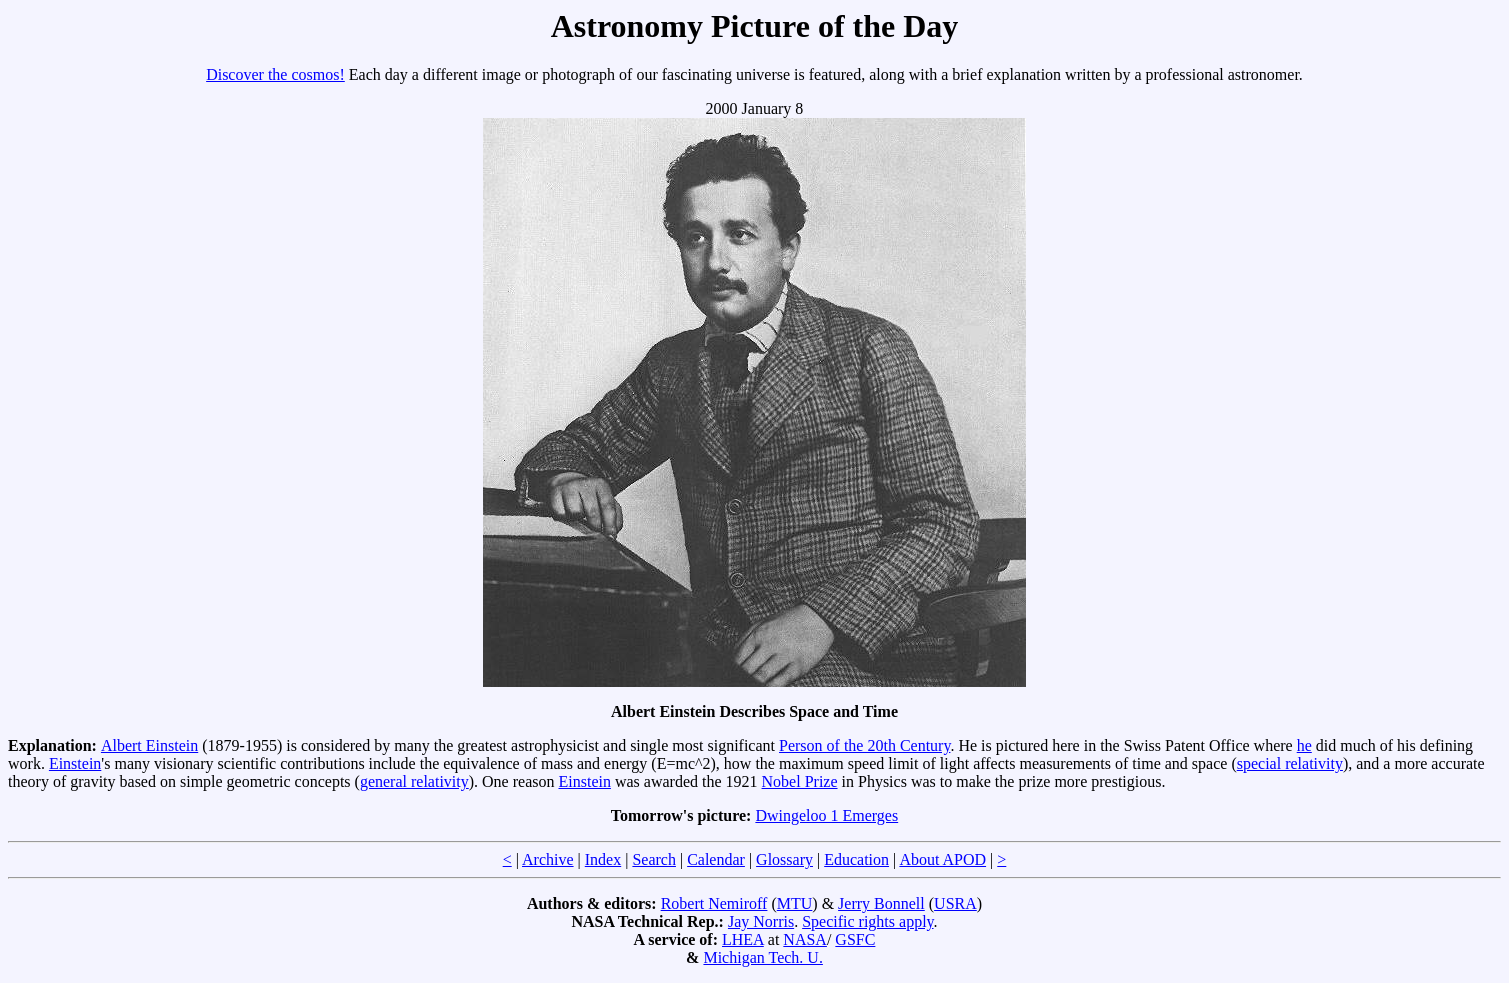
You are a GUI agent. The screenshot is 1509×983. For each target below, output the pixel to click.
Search (654, 859)
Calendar (716, 859)
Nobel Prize (800, 781)
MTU (795, 903)
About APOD (942, 859)
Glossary (784, 859)
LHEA (743, 939)
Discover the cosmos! (275, 74)
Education (856, 859)
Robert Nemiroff (714, 903)
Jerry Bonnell (881, 903)
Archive (548, 859)
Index (603, 859)
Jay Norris (761, 921)
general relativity (414, 781)
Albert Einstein (149, 745)
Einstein (75, 763)
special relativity (1290, 763)
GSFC (855, 939)
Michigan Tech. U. (762, 957)
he (1304, 745)
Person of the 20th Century (864, 745)
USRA (955, 903)
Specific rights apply (867, 921)
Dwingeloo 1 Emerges (826, 815)
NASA (805, 939)
